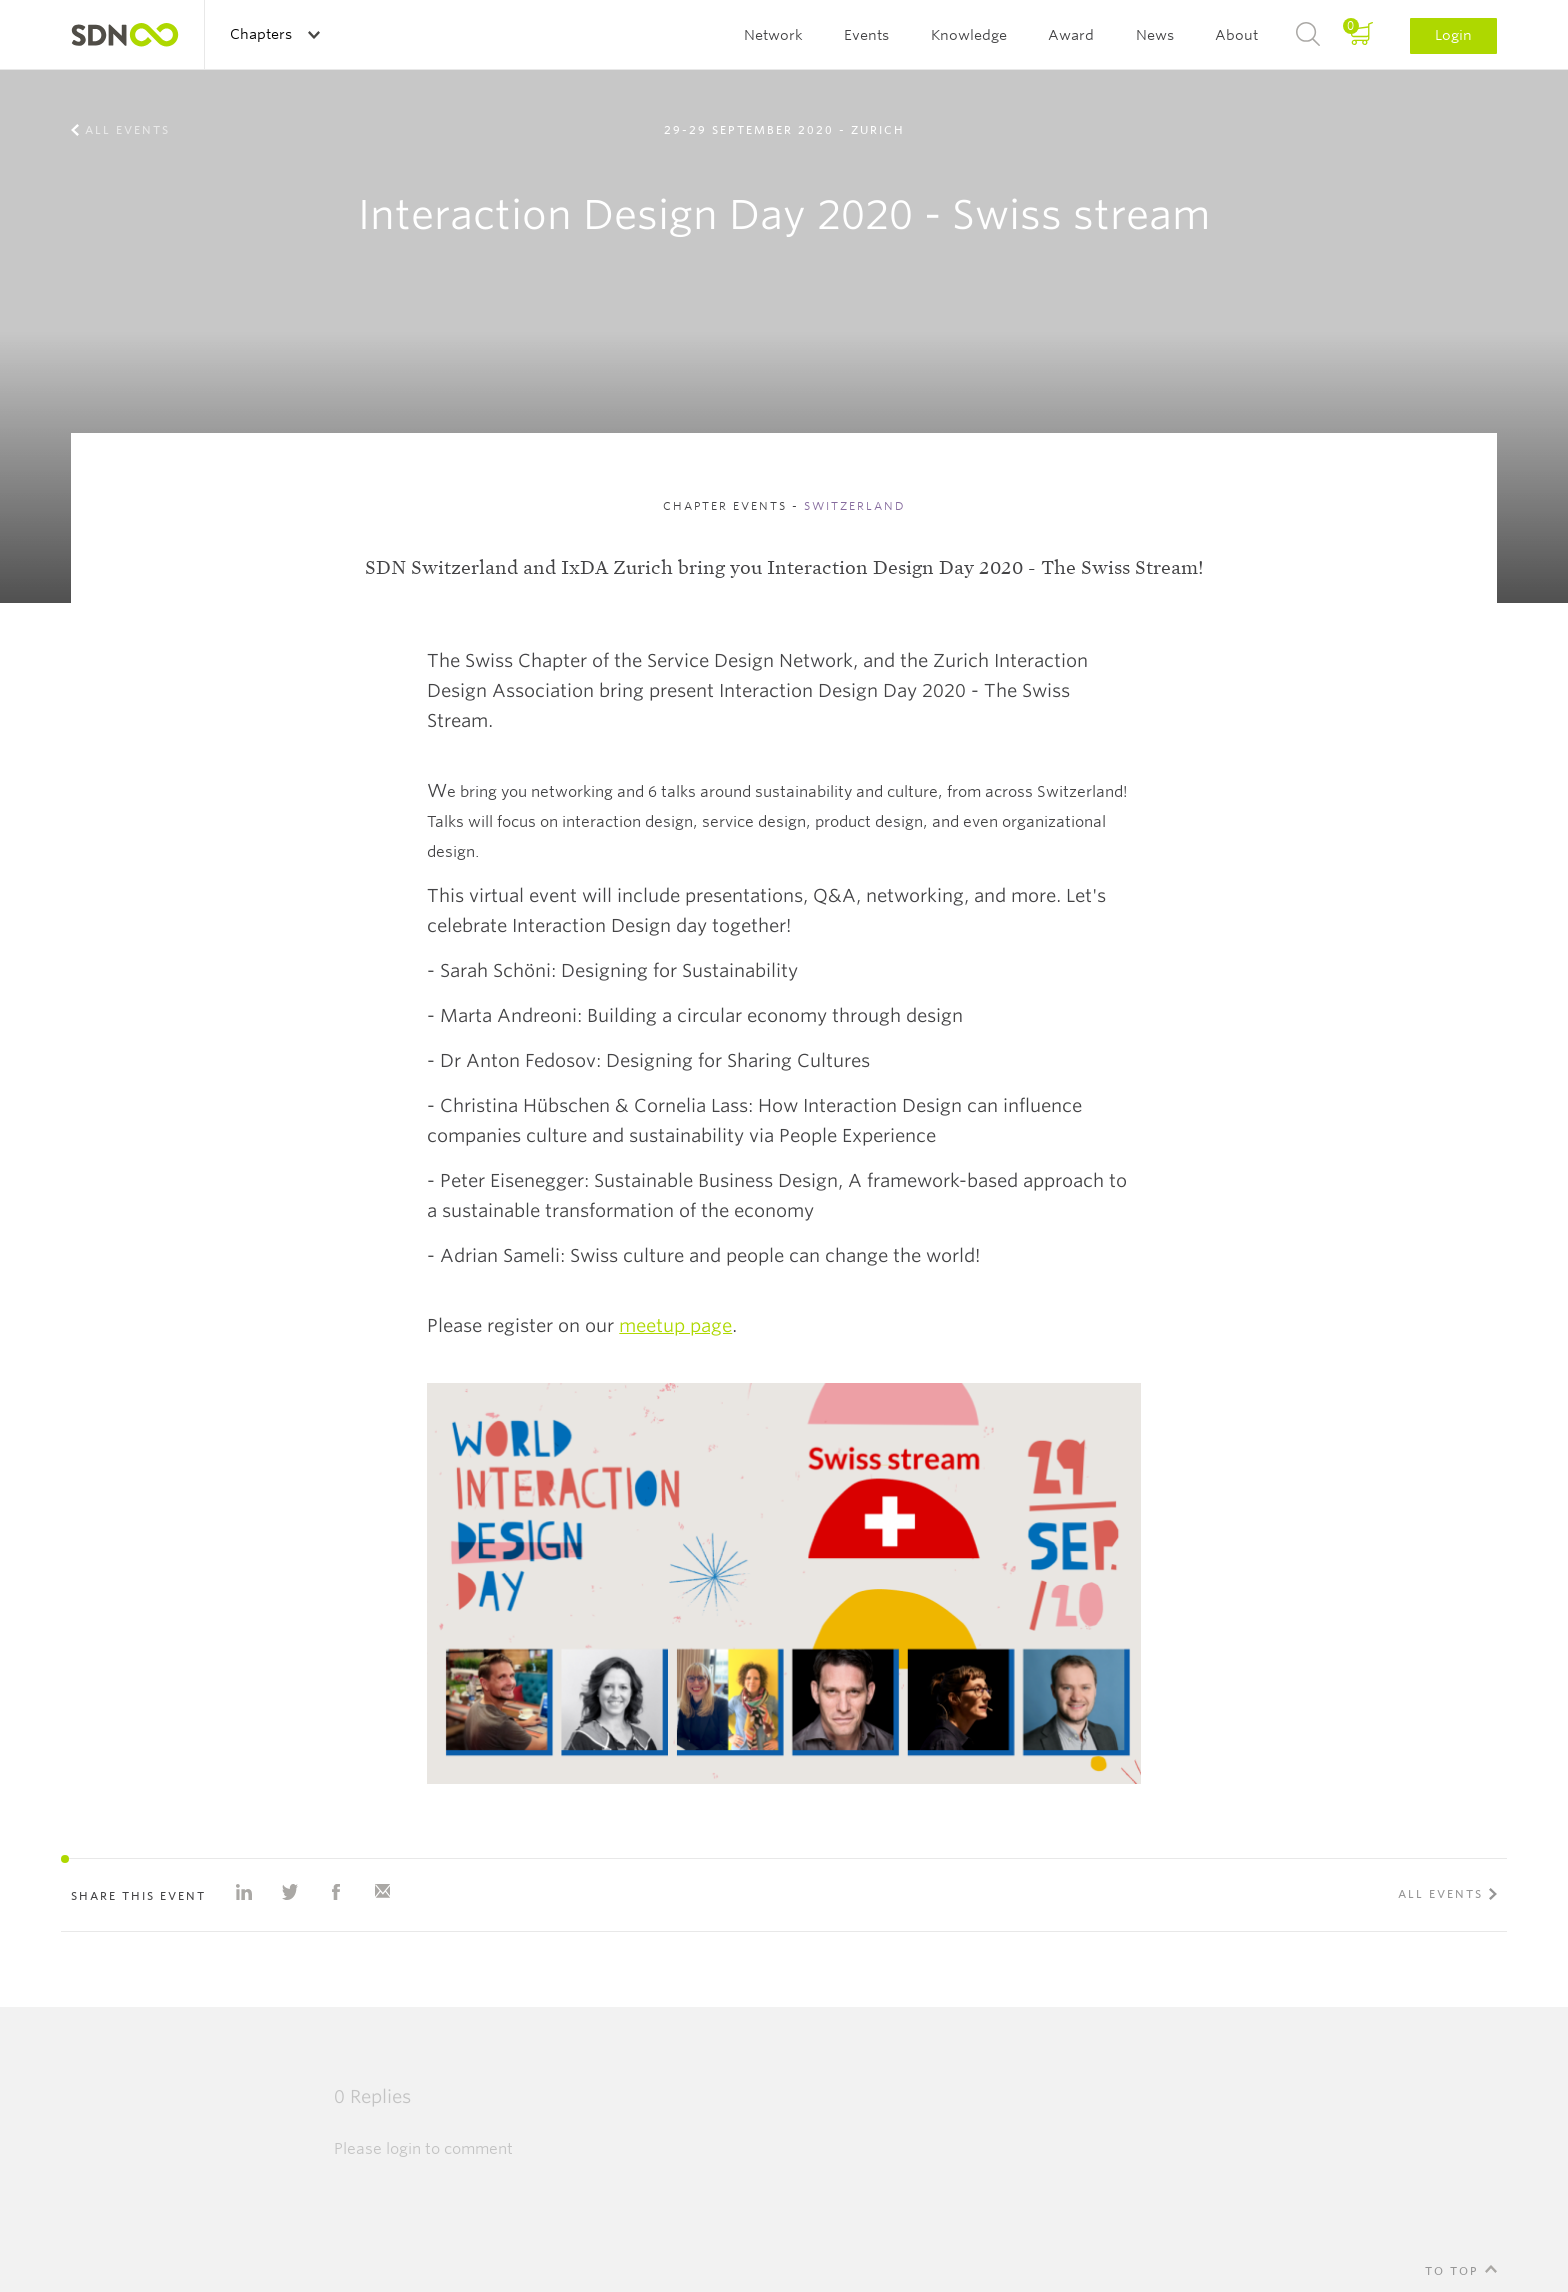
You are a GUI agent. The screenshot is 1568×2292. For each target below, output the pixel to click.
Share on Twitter (290, 1892)
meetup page (675, 1325)
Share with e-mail (382, 1892)
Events (866, 35)
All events (127, 130)
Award (1071, 35)
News (1155, 35)
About (1236, 35)
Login (1453, 35)
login (403, 2149)
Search (1308, 35)
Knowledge (969, 35)
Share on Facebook (336, 1892)
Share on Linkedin (244, 1892)
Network (773, 35)
